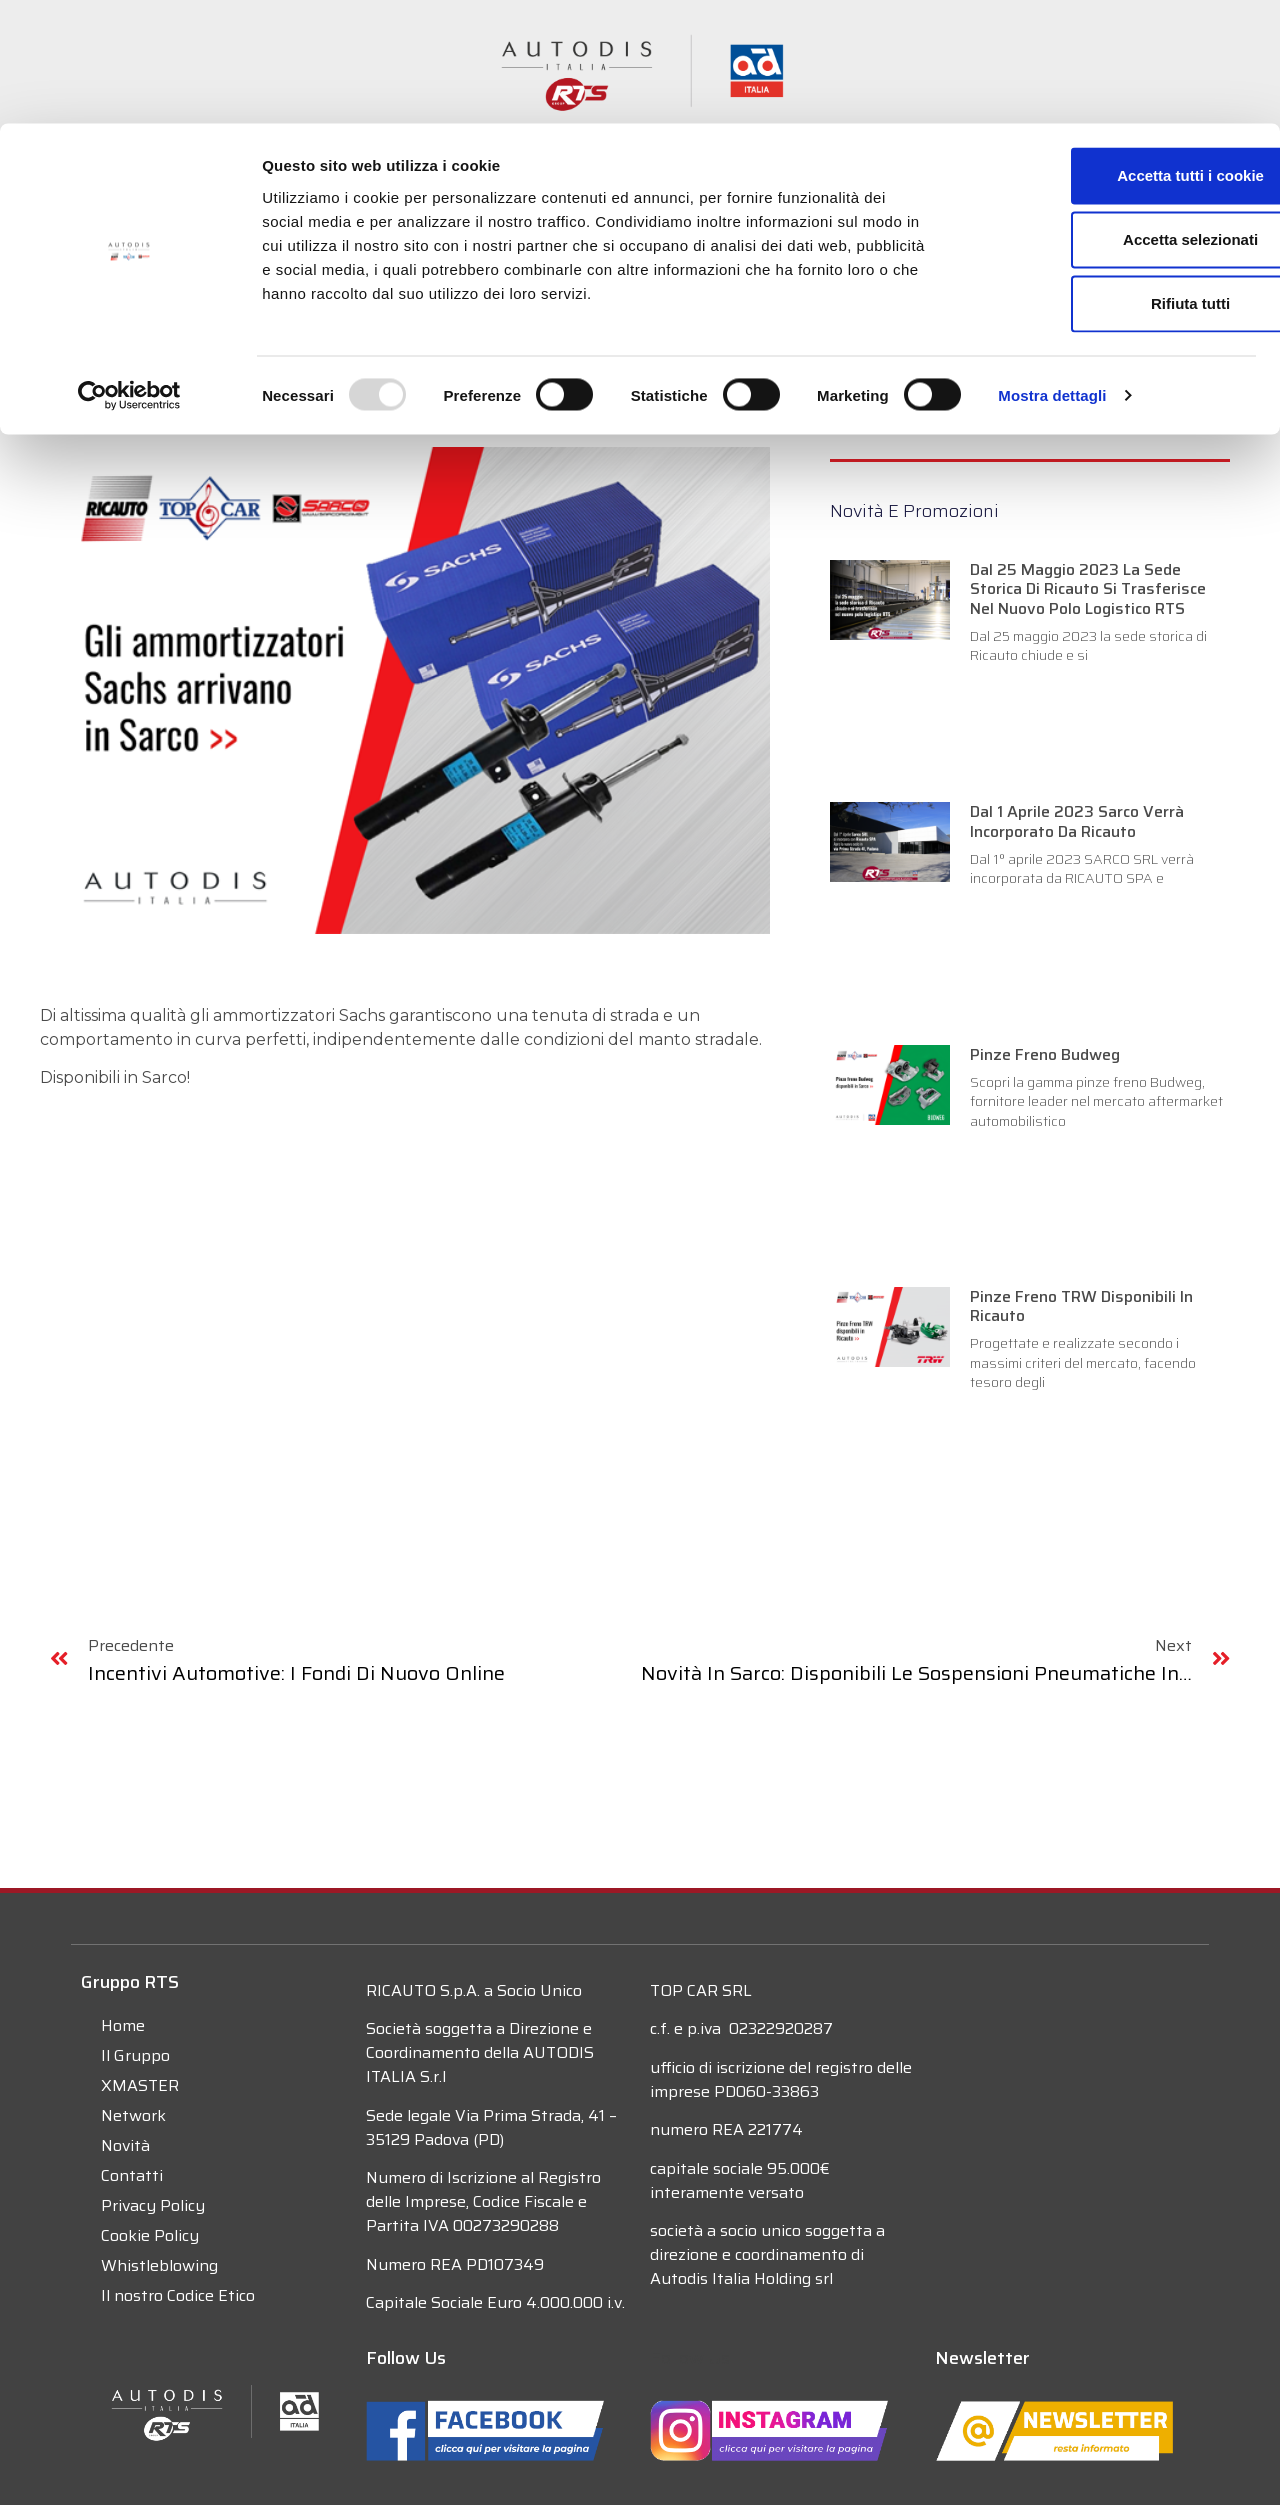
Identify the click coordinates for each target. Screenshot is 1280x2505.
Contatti (132, 2175)
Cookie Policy (150, 2235)
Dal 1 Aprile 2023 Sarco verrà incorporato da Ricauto (1077, 821)
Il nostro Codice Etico (178, 2295)
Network (133, 2115)
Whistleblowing (159, 2265)
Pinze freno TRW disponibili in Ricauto (1081, 1306)
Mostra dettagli (1052, 271)
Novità (125, 2145)
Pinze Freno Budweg (1045, 1054)
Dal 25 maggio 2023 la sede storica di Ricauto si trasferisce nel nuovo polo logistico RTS (1088, 588)
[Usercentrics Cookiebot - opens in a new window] (129, 272)
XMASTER (140, 2085)
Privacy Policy (153, 2205)
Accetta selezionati (1112, 115)
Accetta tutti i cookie (1113, 51)
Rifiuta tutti (1112, 179)
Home (123, 2025)
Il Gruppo (135, 2055)
